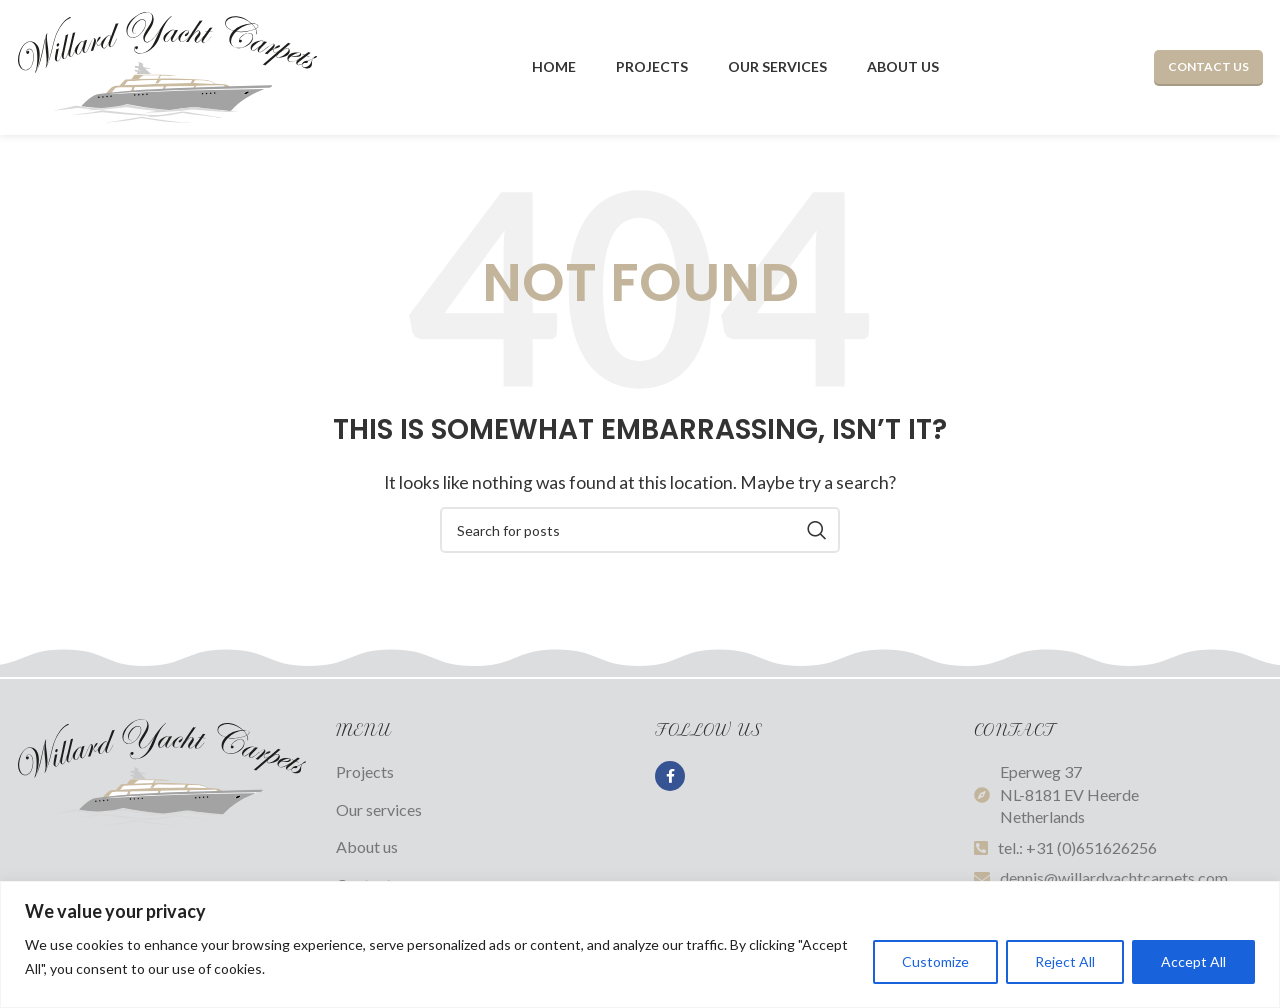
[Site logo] (167, 65)
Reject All (1065, 961)
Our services (379, 809)
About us (367, 846)
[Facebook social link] (670, 776)
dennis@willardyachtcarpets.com (1114, 877)
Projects (365, 771)
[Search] (640, 530)
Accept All (1193, 961)
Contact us (1208, 66)
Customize (935, 961)
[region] (640, 944)
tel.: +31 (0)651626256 (1077, 847)
